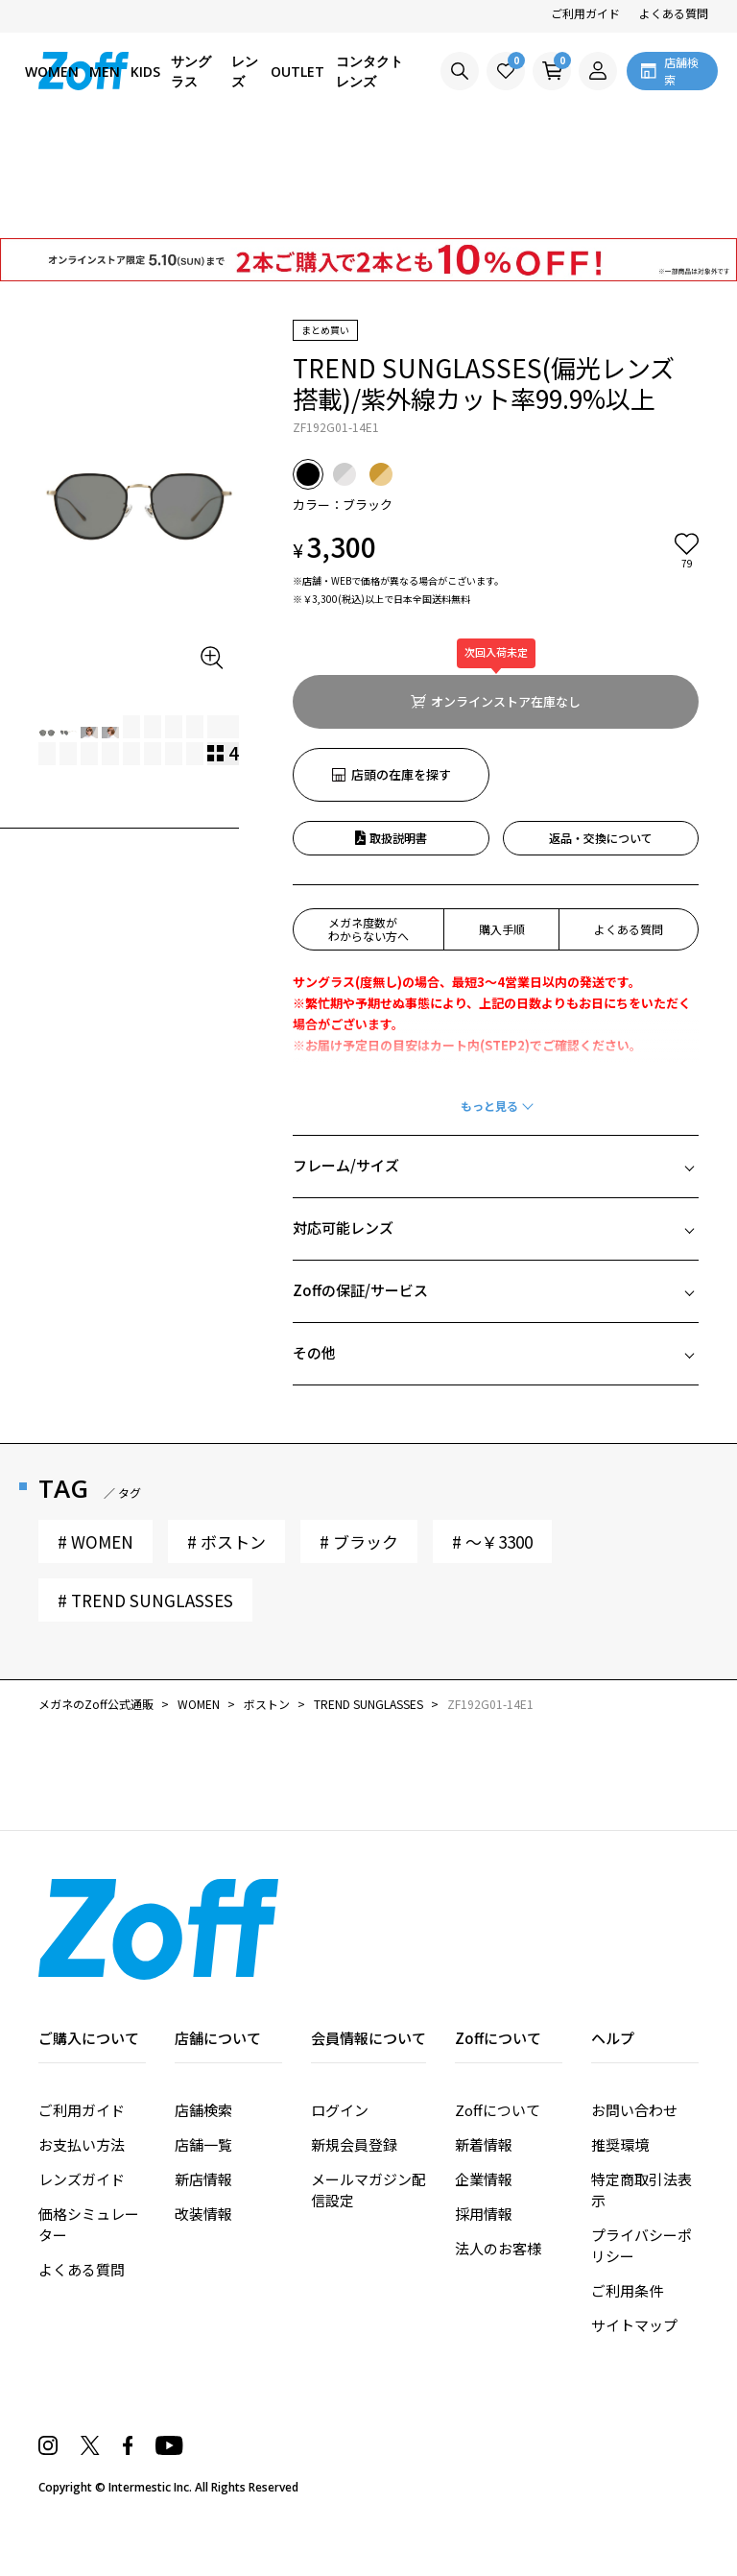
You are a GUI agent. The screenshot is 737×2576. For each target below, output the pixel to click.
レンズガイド (81, 2239)
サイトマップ (634, 2385)
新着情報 (483, 2205)
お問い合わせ (634, 2170)
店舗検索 (203, 2170)
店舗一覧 (203, 2205)
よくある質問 (673, 13)
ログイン (339, 2170)
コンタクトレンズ (369, 71)
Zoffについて (497, 2170)
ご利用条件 (627, 2351)
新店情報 (203, 2239)
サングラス (191, 71)
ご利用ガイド (585, 13)
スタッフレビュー (553, 1853)
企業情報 (483, 2239)
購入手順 (502, 929)
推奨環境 (620, 2205)
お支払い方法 (81, 2205)
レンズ (244, 71)
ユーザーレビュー (184, 1853)
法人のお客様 (498, 2309)
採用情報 (483, 2274)
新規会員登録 (354, 2205)
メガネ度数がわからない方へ (368, 929)
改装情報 (203, 2274)
